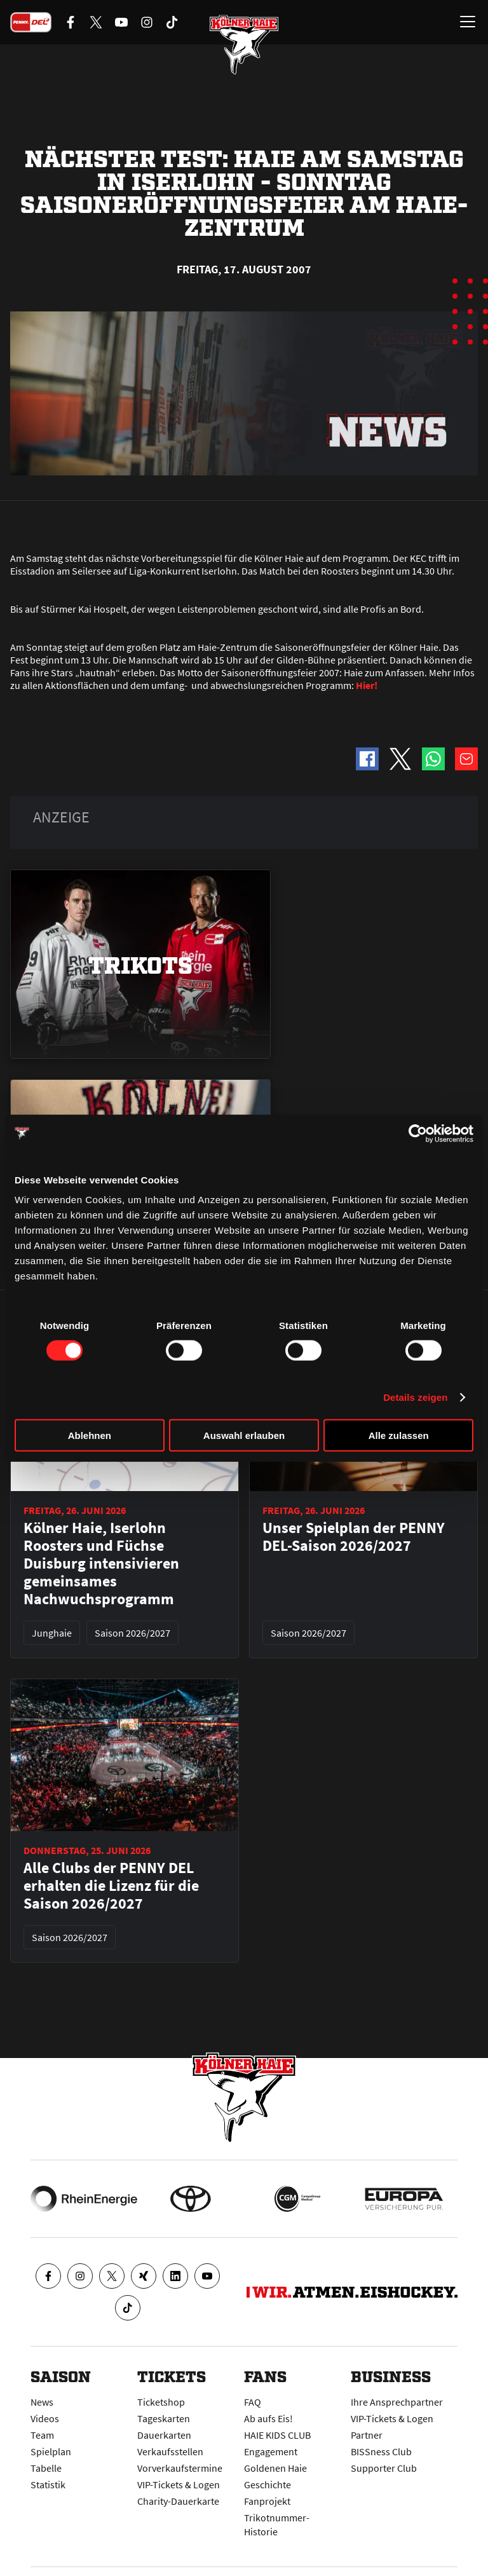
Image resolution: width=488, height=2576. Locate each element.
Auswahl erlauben (244, 1435)
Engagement (270, 2451)
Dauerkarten (164, 2435)
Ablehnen (89, 1435)
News (41, 2401)
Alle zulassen (399, 1435)
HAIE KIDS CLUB (277, 2435)
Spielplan (50, 2451)
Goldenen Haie (275, 2468)
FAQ (252, 2401)
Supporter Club (384, 2468)
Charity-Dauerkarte (178, 2501)
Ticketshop (161, 2401)
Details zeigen (415, 1396)
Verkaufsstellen (170, 2451)
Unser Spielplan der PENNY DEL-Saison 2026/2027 (353, 1537)
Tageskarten (163, 2418)
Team (42, 2435)
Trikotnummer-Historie (276, 2524)
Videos (44, 2418)
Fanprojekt (267, 2501)
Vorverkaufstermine (179, 2468)
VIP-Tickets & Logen (178, 2484)
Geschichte (267, 2484)
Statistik (47, 2484)
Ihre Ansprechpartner (397, 2401)
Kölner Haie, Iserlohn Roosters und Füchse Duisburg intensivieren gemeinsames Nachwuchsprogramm (101, 1563)
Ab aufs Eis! (268, 2418)
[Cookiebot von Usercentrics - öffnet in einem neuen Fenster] (417, 1133)
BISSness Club (381, 2451)
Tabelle (46, 2468)
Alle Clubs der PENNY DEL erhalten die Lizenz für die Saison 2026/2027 (111, 1885)
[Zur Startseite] (244, 44)
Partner (367, 2435)
